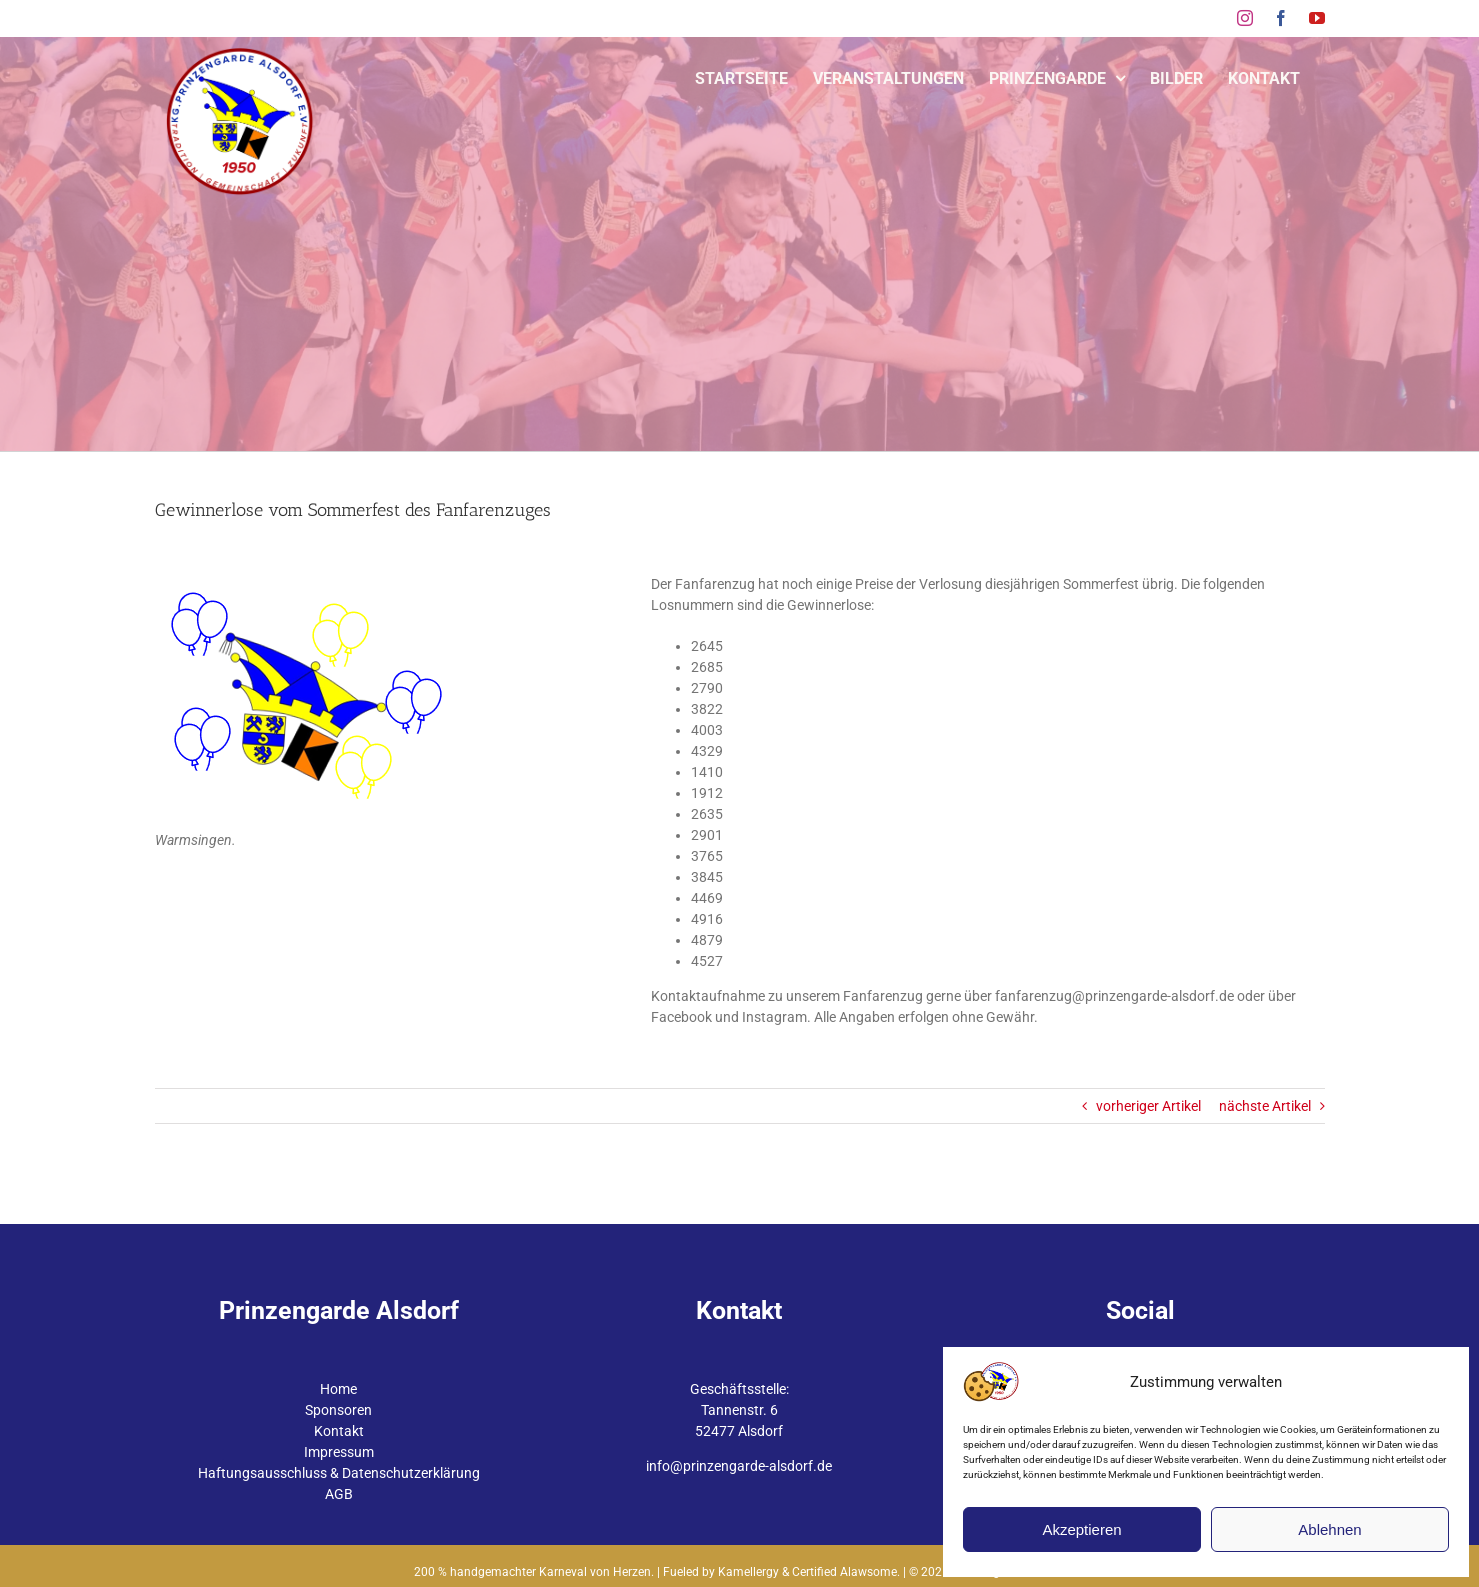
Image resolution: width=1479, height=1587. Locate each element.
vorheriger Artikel (1148, 1106)
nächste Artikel (1265, 1106)
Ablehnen (1329, 1529)
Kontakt (339, 1431)
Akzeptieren (1081, 1529)
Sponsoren (338, 1410)
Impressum (339, 1452)
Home (338, 1389)
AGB (339, 1494)
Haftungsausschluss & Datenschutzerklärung (339, 1473)
